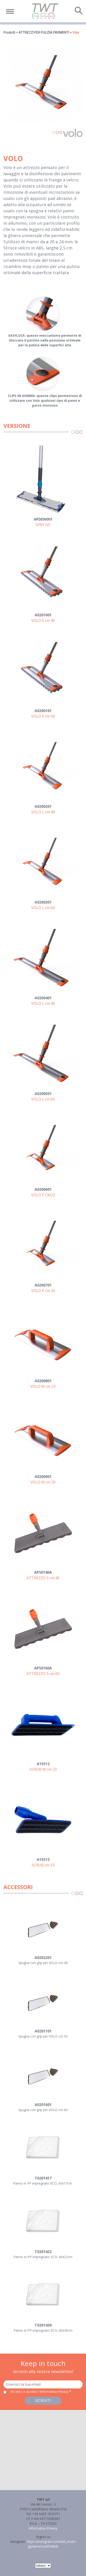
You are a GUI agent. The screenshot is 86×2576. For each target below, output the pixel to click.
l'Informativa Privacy (53, 2391)
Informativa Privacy (43, 2528)
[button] (43, 2446)
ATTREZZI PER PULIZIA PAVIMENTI (44, 32)
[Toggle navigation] (10, 11)
